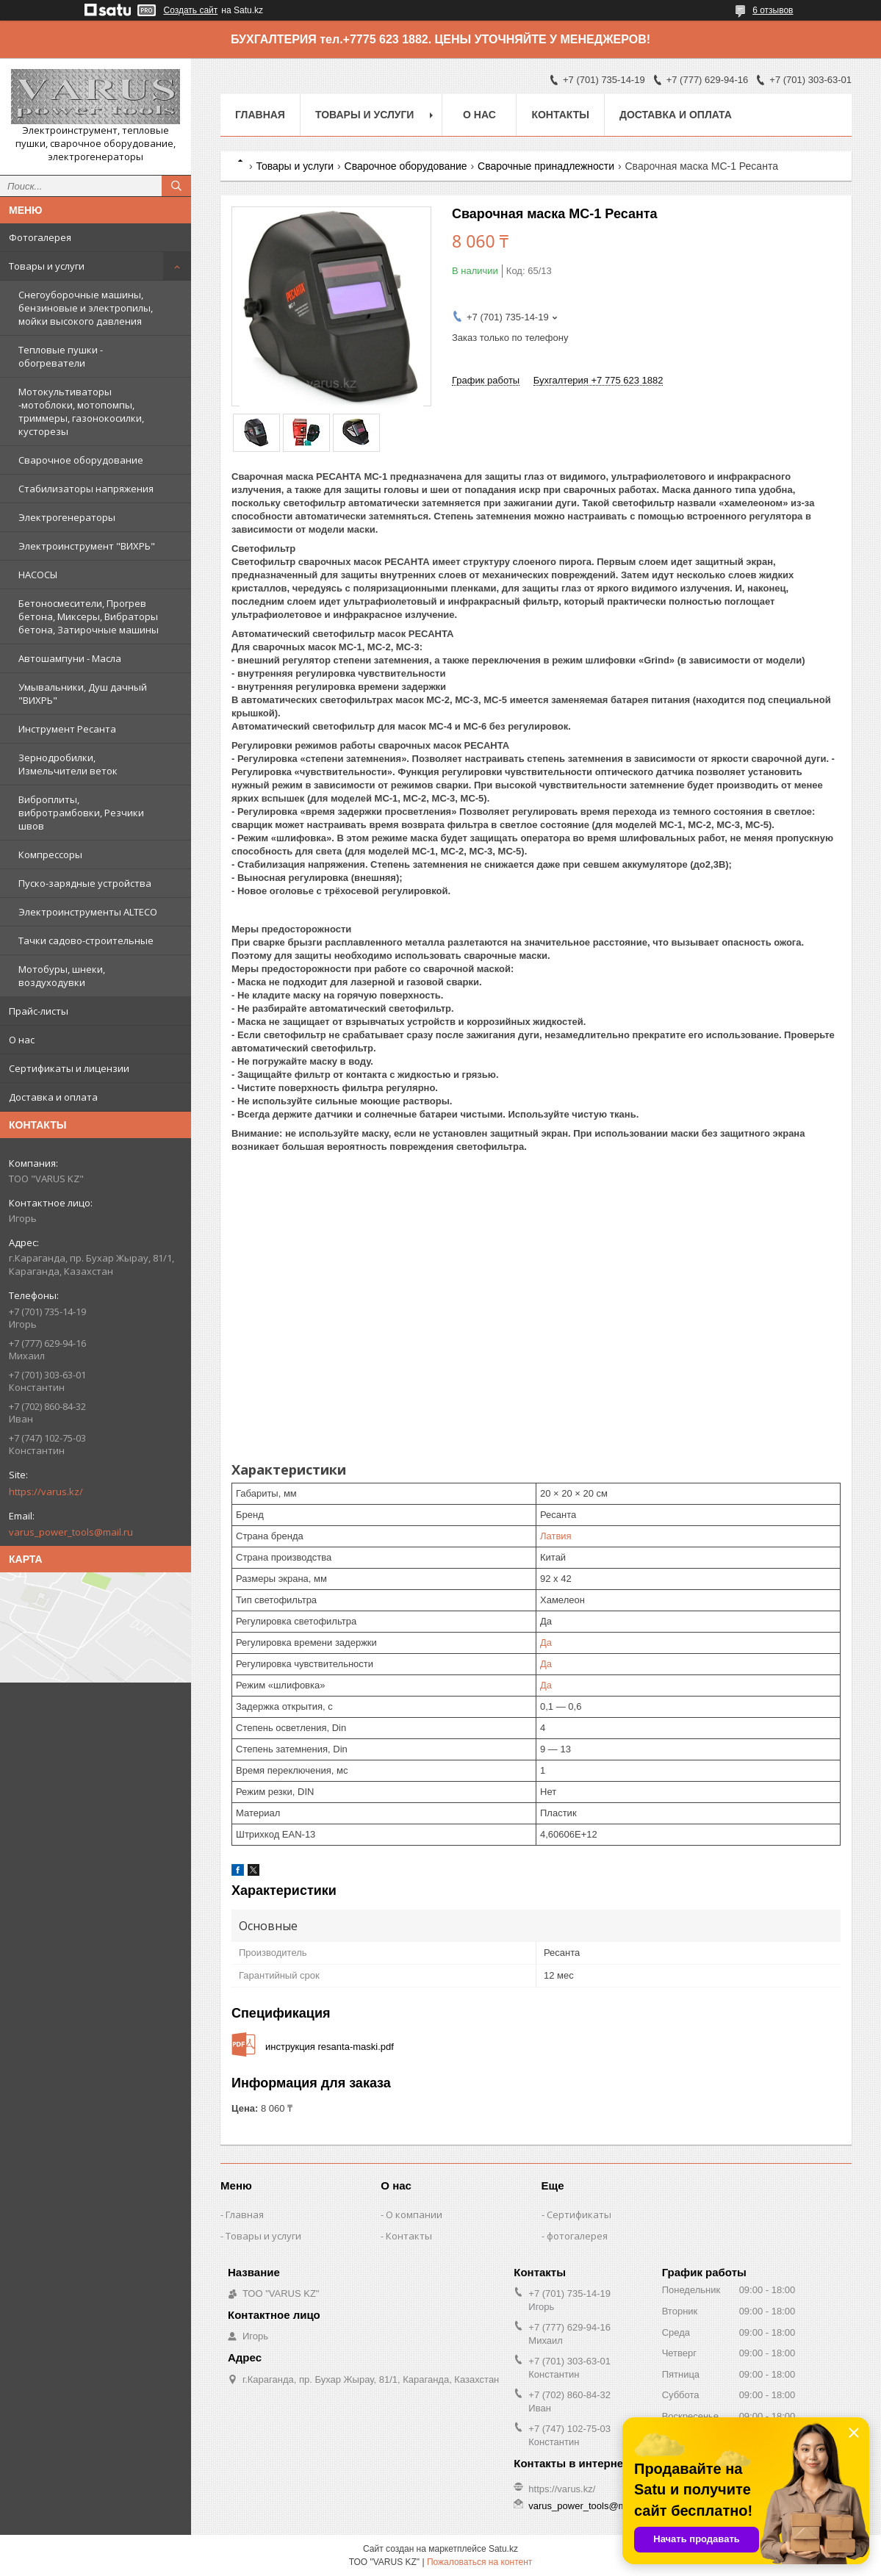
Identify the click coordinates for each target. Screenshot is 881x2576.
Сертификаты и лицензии (69, 1068)
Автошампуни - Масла (69, 658)
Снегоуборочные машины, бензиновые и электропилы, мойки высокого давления (85, 308)
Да (546, 1642)
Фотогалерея (40, 237)
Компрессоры (50, 854)
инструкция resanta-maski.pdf (329, 2046)
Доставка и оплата (53, 1097)
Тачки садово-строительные (86, 940)
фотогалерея (577, 2235)
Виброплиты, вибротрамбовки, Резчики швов (81, 812)
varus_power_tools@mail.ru (71, 1532)
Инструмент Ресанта (67, 728)
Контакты (560, 114)
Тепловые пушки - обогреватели (60, 356)
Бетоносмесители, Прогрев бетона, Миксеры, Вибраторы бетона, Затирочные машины (88, 616)
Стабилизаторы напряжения (86, 488)
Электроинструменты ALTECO (87, 911)
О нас (22, 1039)
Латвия (556, 1535)
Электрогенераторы (66, 517)
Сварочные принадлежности (546, 166)
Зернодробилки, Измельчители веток (68, 764)
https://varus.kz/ (46, 1491)
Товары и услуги (46, 266)
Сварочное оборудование (80, 460)
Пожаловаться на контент (479, 2562)
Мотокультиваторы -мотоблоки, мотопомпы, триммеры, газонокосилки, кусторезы (81, 411)
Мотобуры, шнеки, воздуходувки (61, 976)
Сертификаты (579, 2214)
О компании (414, 2214)
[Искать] (176, 186)
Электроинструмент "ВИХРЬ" (86, 546)
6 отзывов (772, 10)
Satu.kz (503, 2549)
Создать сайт (191, 10)
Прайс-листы (38, 1011)
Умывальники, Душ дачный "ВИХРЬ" (82, 693)
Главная (260, 114)
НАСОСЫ (37, 574)
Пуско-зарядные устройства (84, 883)
